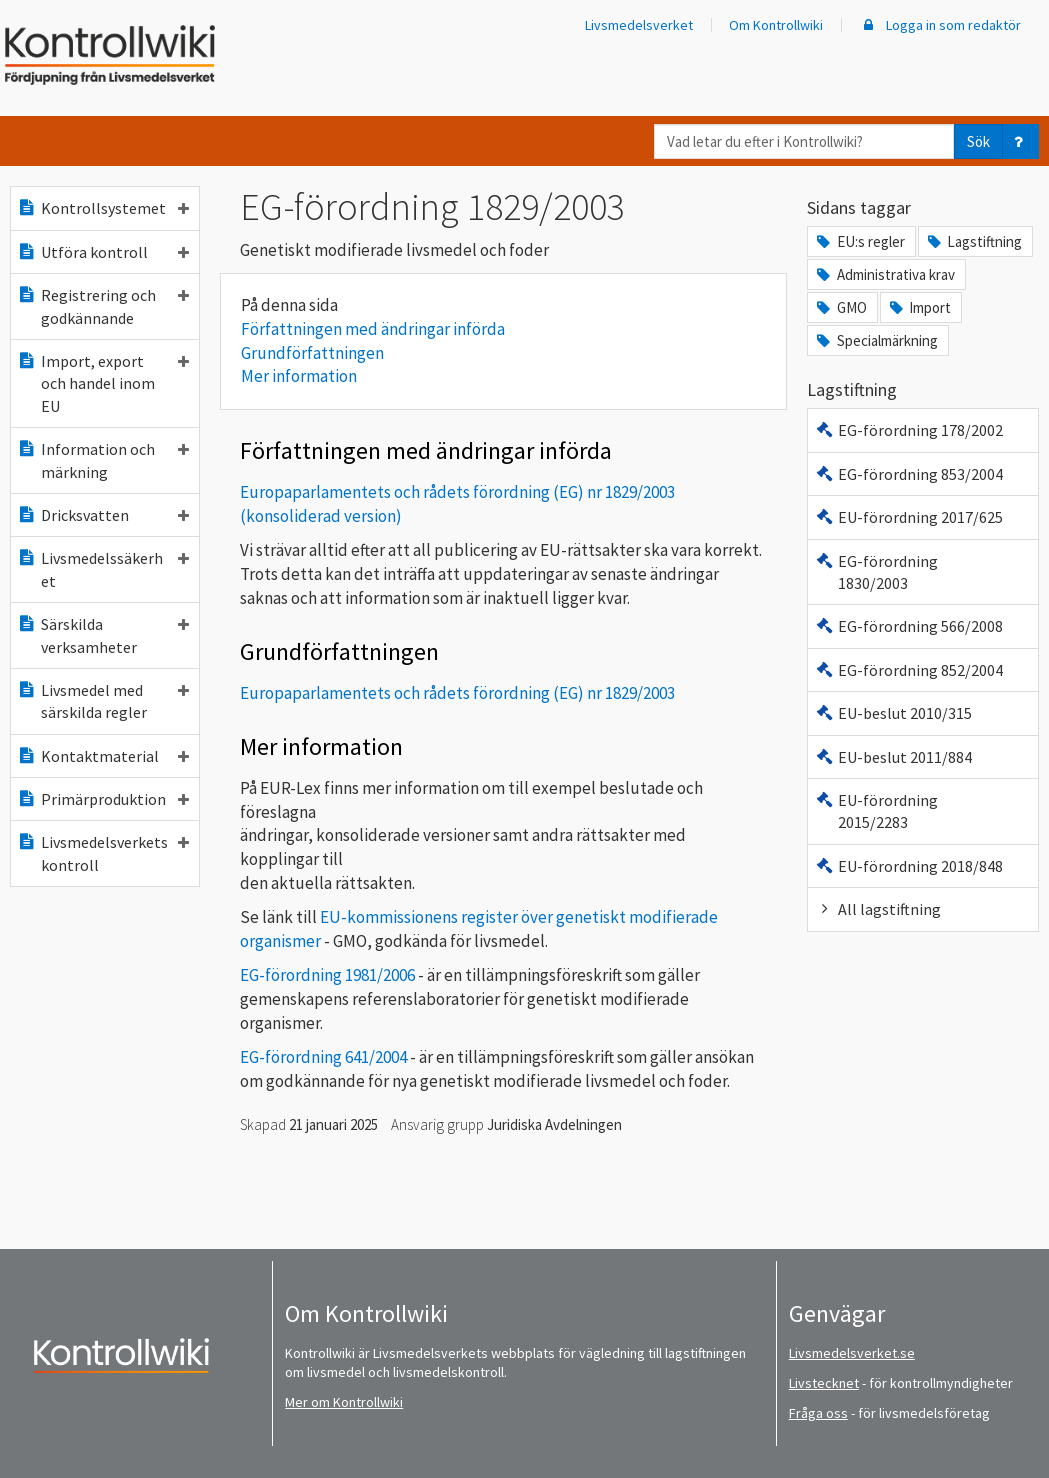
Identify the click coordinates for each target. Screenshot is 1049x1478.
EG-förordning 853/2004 (908, 474)
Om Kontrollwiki (776, 25)
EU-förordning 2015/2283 (876, 811)
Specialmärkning (875, 340)
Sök (978, 141)
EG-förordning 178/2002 (908, 430)
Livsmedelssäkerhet (103, 569)
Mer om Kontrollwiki (344, 1402)
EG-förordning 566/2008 (908, 626)
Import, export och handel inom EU (103, 383)
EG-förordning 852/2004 (908, 670)
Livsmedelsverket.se (852, 1353)
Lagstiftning (973, 241)
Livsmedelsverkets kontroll (103, 853)
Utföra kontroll (103, 252)
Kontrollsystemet (103, 208)
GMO (840, 307)
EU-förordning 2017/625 (908, 517)
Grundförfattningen (312, 353)
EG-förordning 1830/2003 (876, 572)
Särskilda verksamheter (103, 635)
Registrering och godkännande (103, 306)
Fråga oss (818, 1413)
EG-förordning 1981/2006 (327, 975)
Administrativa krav (884, 274)
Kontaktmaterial (103, 756)
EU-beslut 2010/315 (893, 713)
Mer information (299, 376)
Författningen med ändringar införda (373, 329)
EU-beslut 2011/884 (893, 757)
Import (919, 307)
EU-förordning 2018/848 (908, 866)
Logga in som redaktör (940, 25)
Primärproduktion (103, 799)
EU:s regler (859, 241)
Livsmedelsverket (639, 25)
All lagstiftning (877, 909)
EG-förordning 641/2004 (323, 1057)
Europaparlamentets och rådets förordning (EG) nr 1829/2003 (457, 693)
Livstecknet (824, 1383)
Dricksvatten (103, 515)
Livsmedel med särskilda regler (103, 701)
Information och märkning (103, 460)
